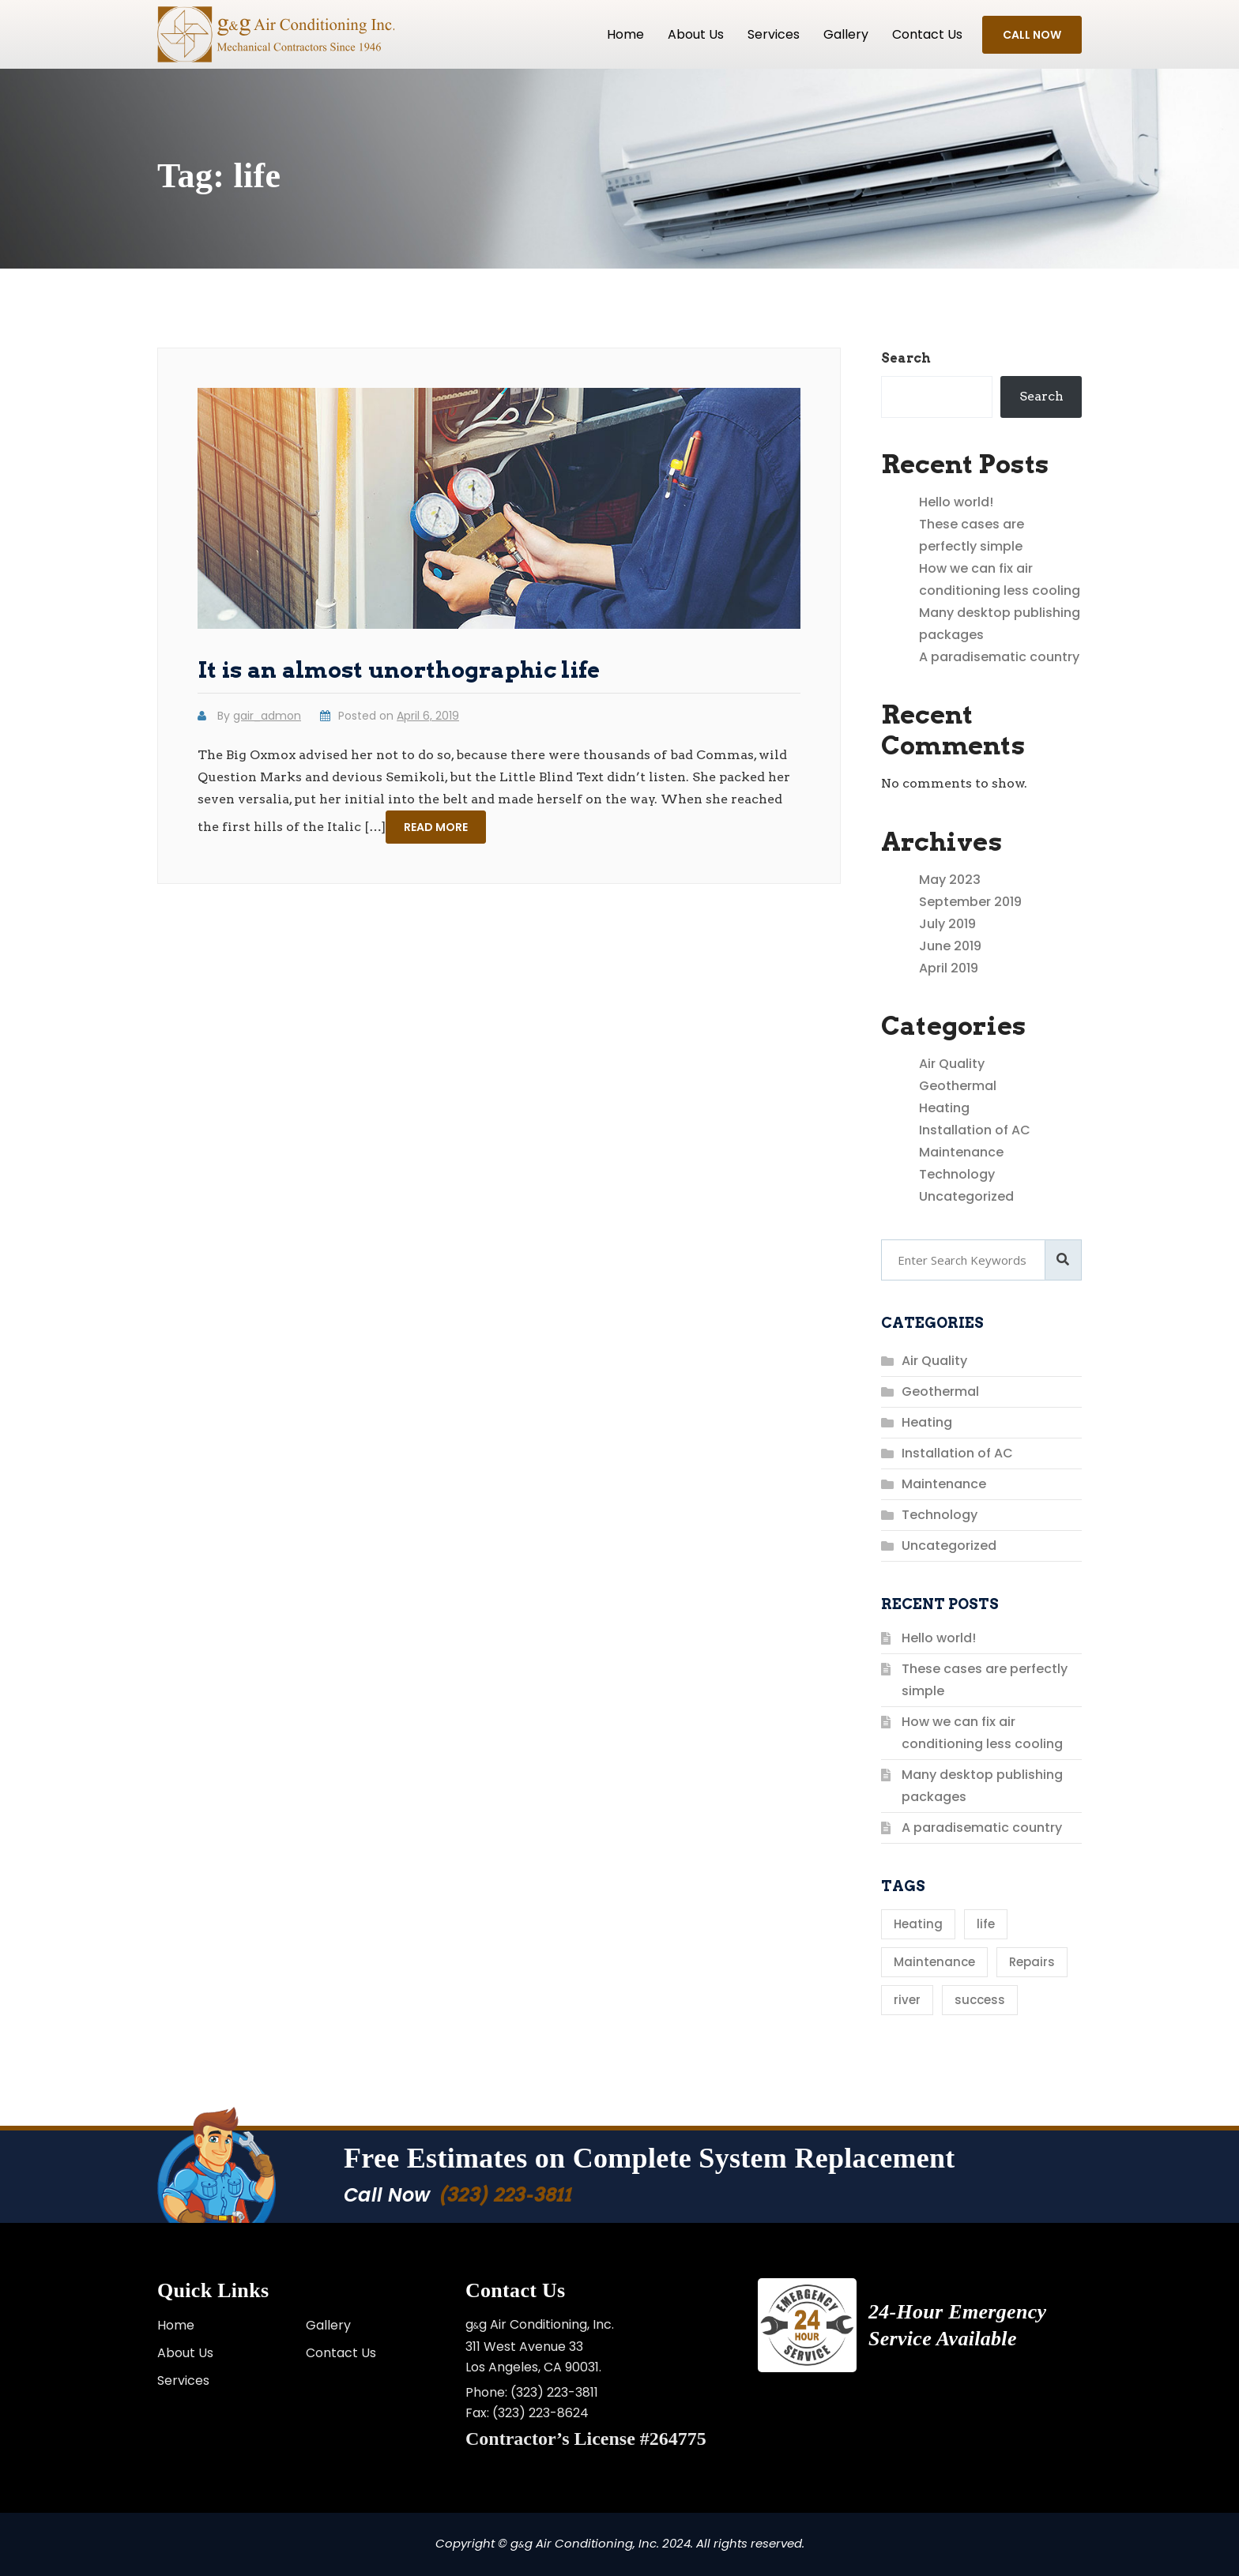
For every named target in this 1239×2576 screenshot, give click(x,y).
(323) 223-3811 (506, 2194)
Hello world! (956, 502)
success (980, 1999)
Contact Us (341, 2353)
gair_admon (267, 716)
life (986, 1924)
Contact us (927, 34)
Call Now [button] (1032, 35)
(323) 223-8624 (540, 2413)
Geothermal (957, 1086)
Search (906, 358)
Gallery (845, 34)
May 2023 (950, 880)
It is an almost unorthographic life (399, 669)
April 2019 (948, 968)
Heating (944, 1108)
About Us (696, 34)
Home (625, 34)
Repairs (1032, 1962)
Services (774, 34)
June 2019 (950, 946)
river (907, 1999)
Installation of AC (974, 1130)
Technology (957, 1174)
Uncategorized (966, 1196)
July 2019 (947, 924)
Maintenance (961, 1152)
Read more (436, 827)
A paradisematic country (999, 657)
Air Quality (952, 1064)
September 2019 (970, 902)
